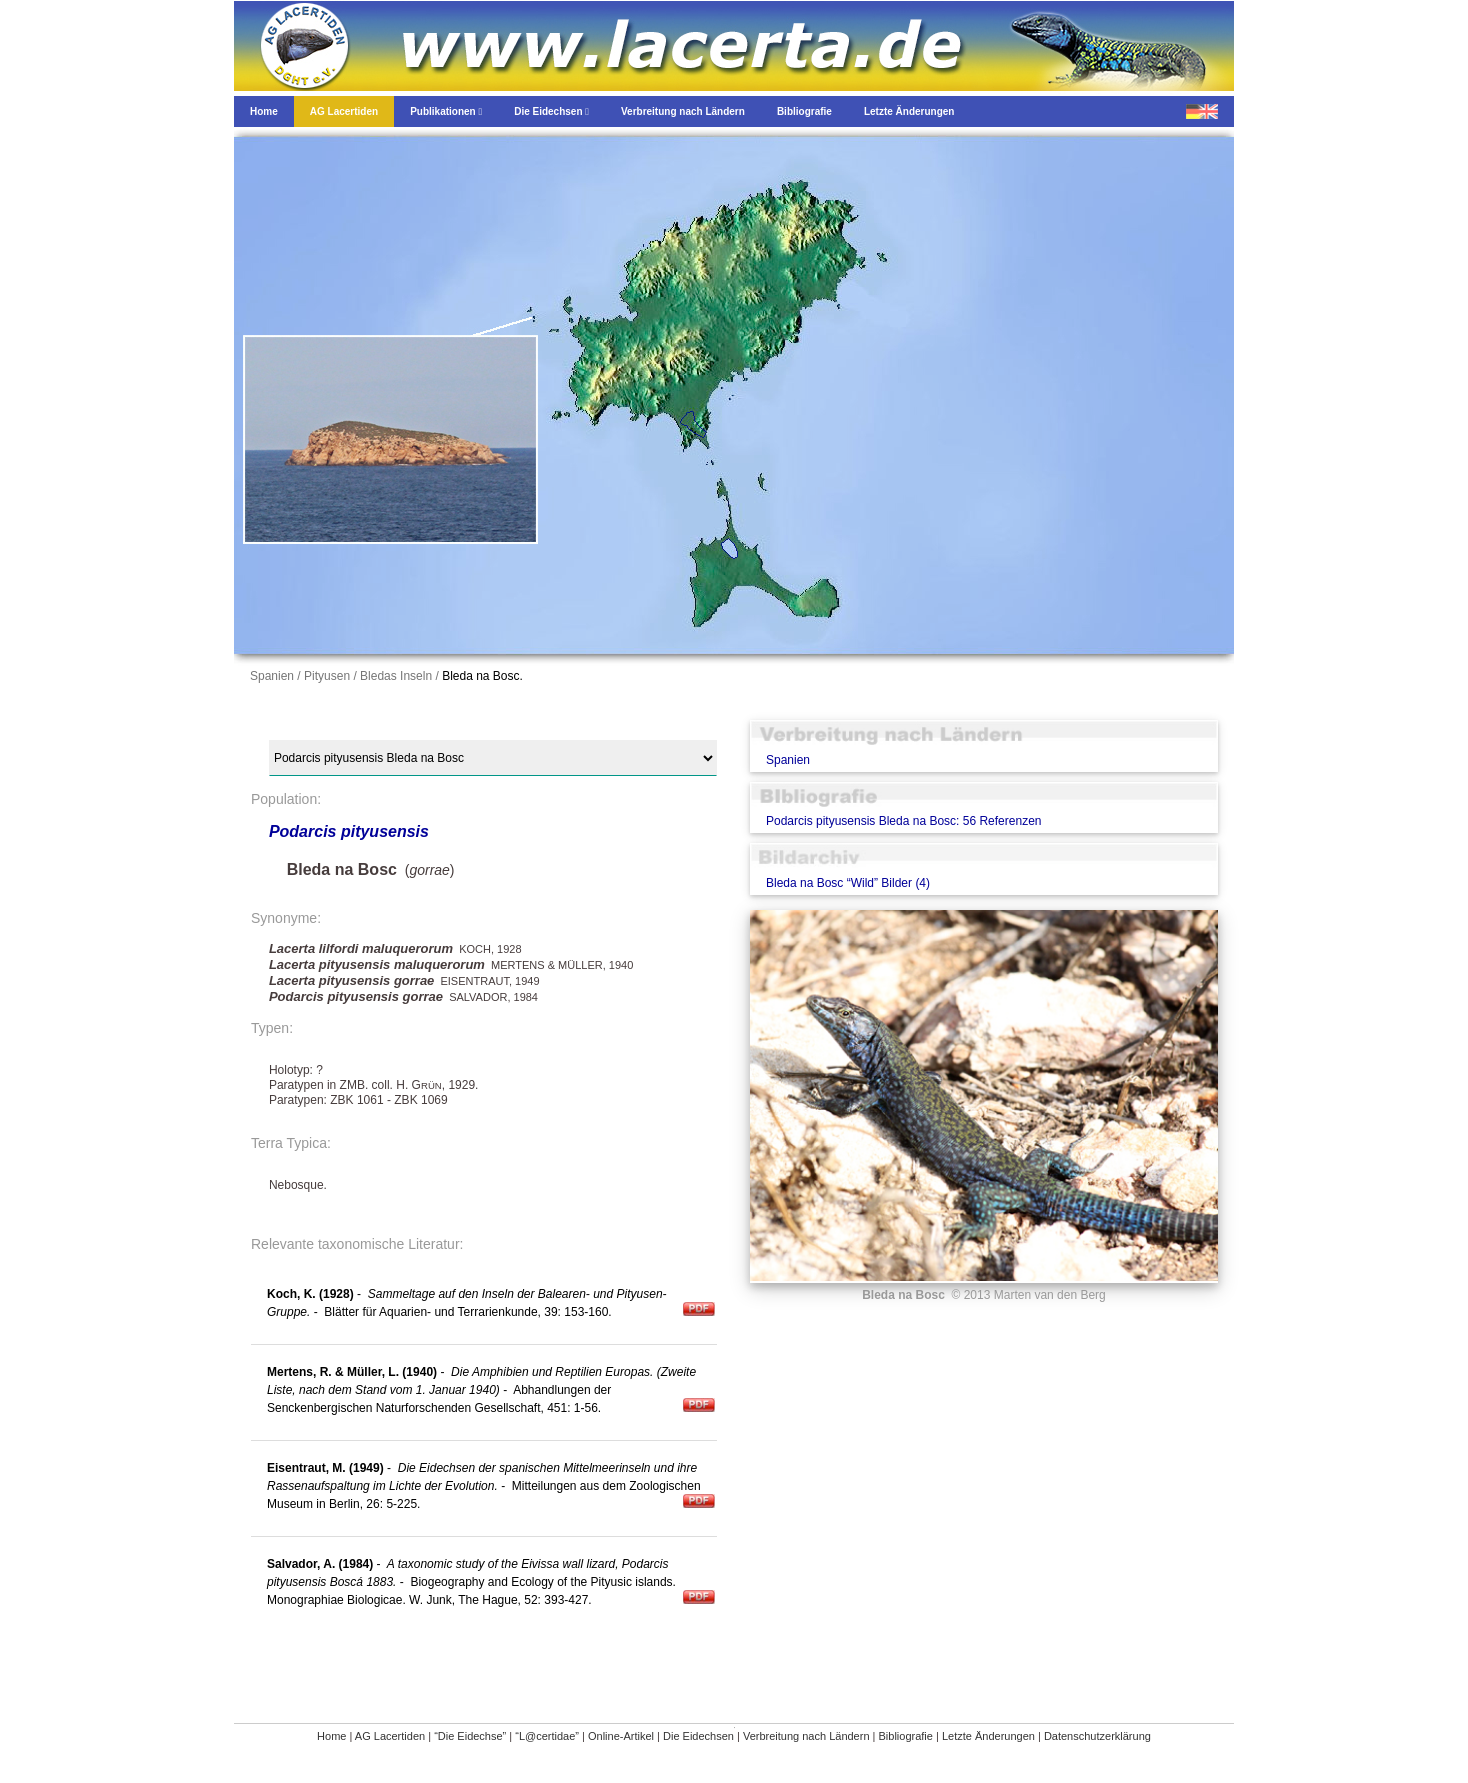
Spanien (788, 760)
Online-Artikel (621, 1736)
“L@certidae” (547, 1736)
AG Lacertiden (390, 1736)
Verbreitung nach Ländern (806, 1736)
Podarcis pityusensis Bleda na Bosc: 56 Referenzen (904, 821)
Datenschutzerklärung (1097, 1736)
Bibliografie (906, 1736)
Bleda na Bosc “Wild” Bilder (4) (848, 883)
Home (331, 1736)
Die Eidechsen (698, 1736)
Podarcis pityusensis (349, 831)
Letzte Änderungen (988, 1736)
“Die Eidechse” (470, 1736)
